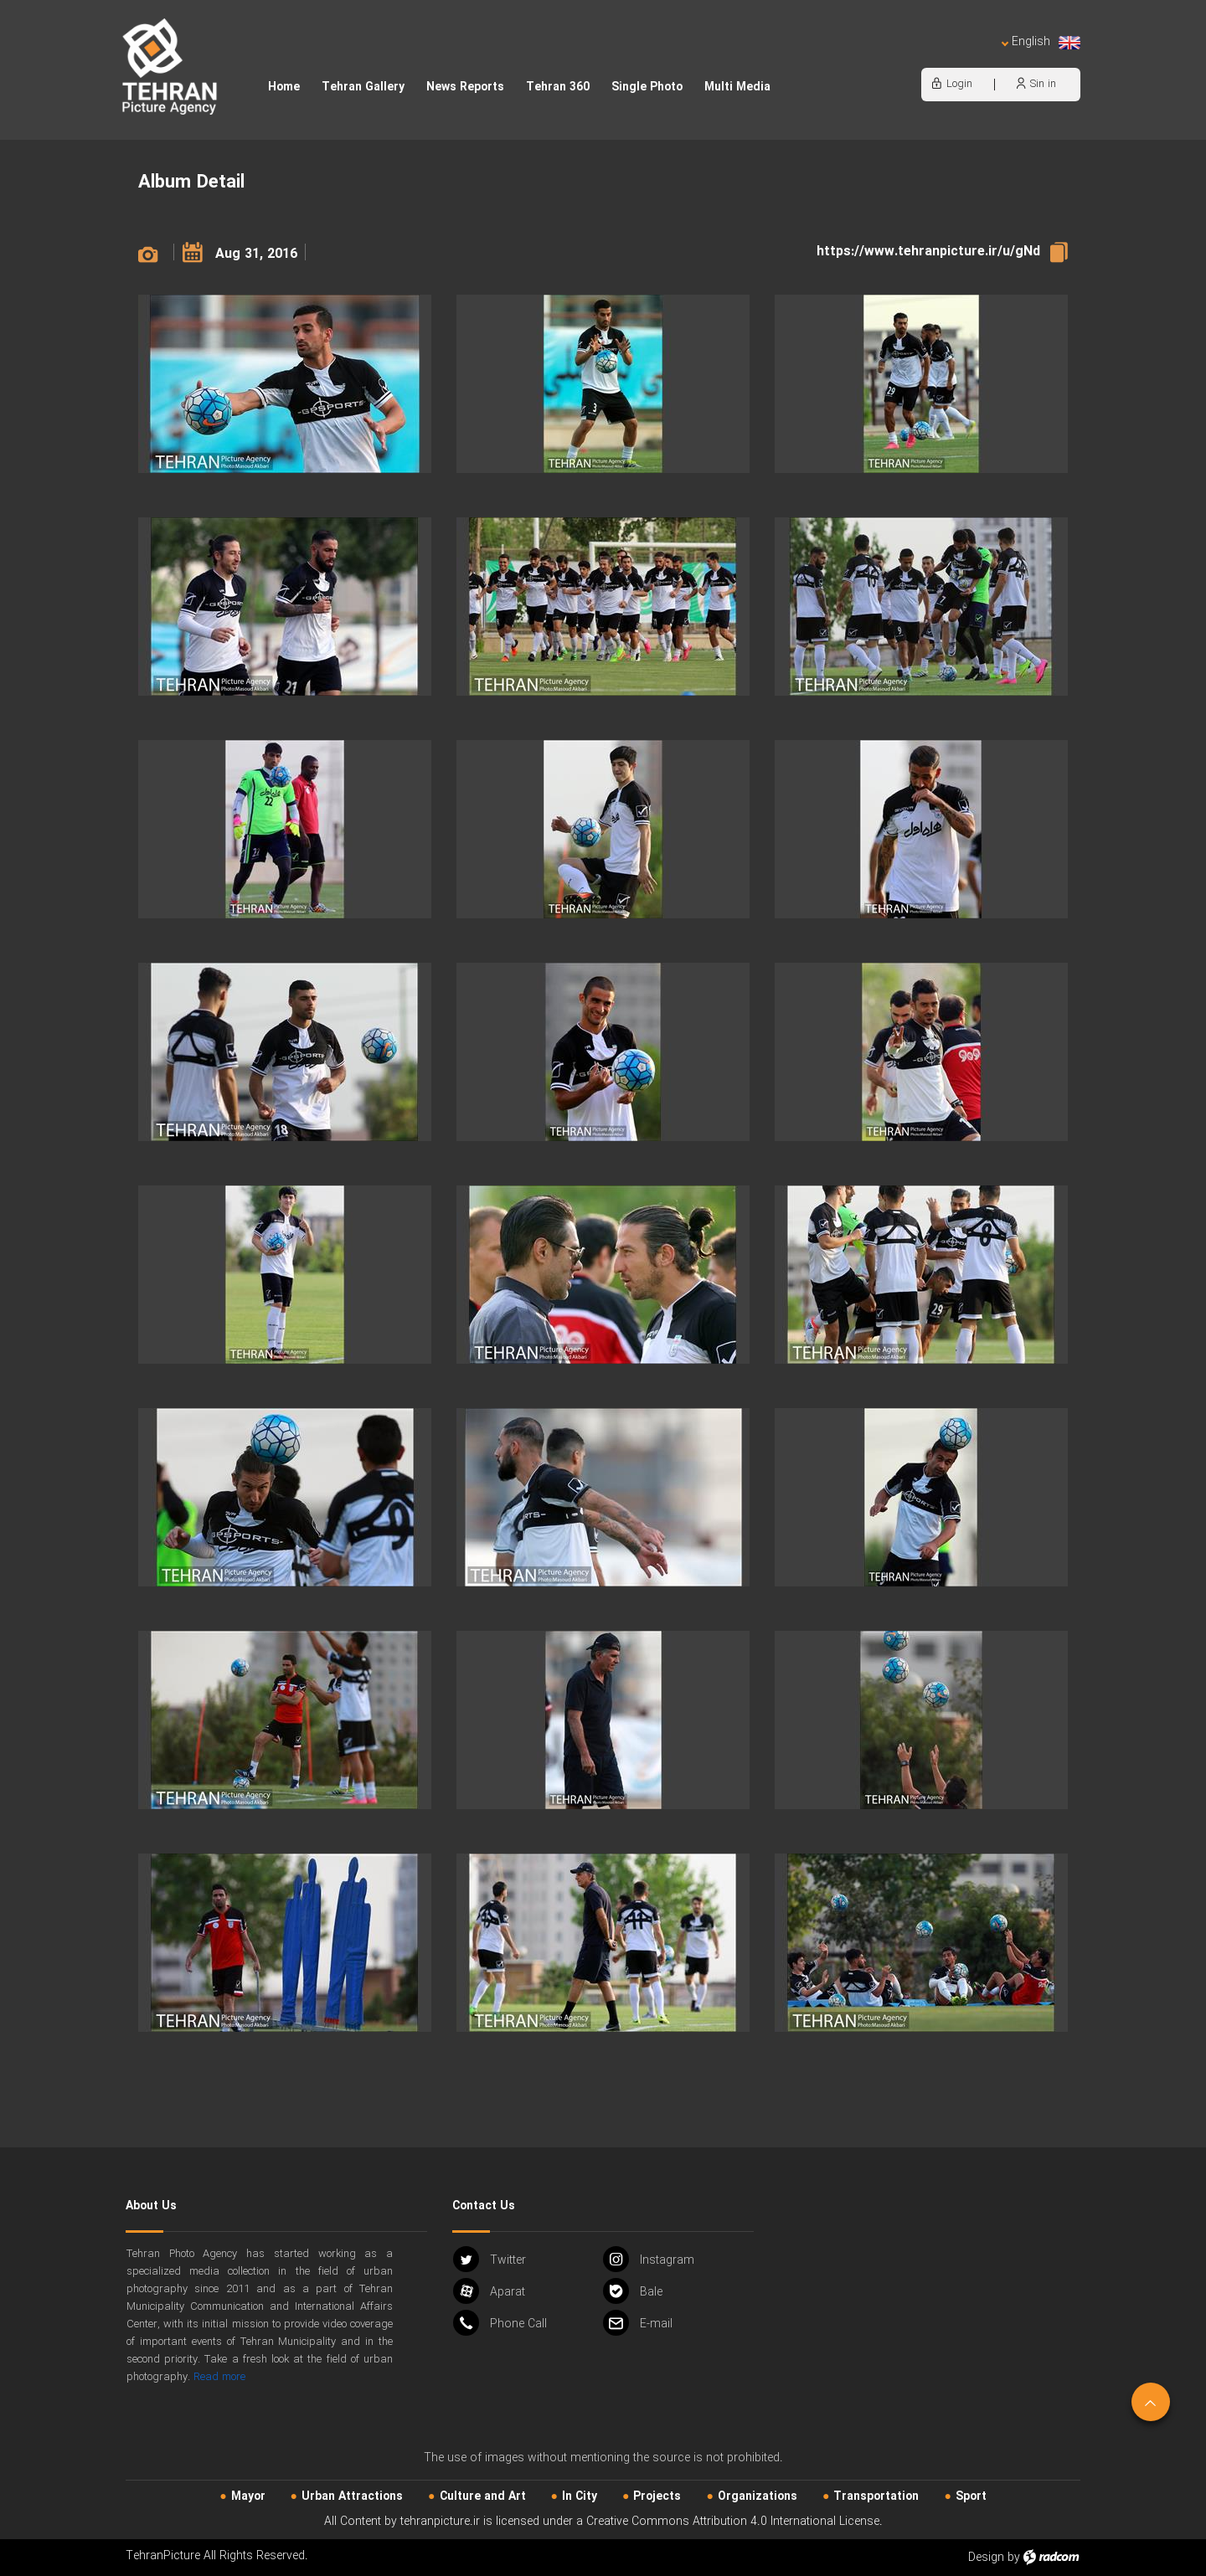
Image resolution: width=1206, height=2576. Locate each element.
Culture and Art (483, 2496)
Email (638, 2323)
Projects (657, 2496)
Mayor (248, 2496)
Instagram (648, 2259)
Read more (219, 2377)
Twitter (489, 2259)
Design (986, 2557)
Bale (632, 2291)
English (1041, 42)
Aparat (489, 2291)
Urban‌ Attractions (352, 2496)
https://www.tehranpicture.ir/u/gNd (928, 251)
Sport (971, 2496)
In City (579, 2496)
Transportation (876, 2496)
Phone (500, 2323)
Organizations (757, 2496)
